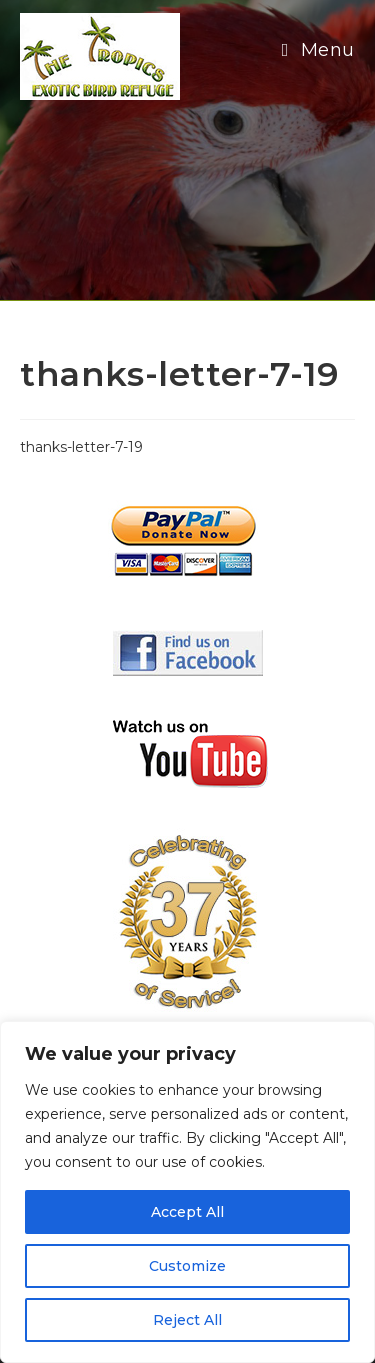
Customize (187, 1266)
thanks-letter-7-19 (81, 447)
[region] (187, 1192)
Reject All (187, 1320)
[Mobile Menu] (318, 50)
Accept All (187, 1212)
